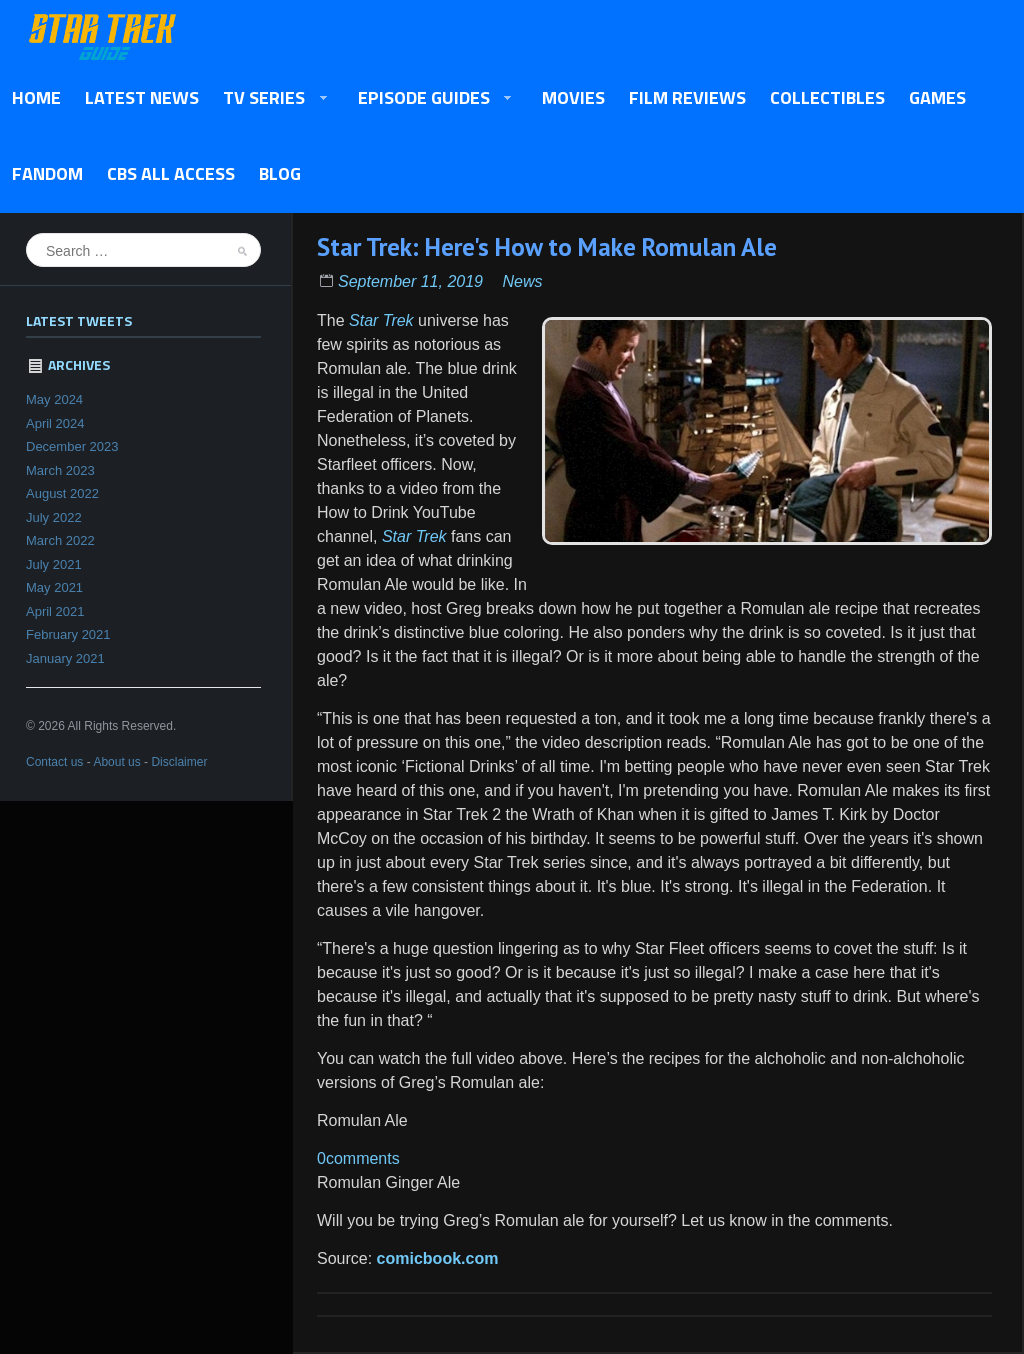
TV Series (269, 99)
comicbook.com (438, 1258)
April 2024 (55, 423)
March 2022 (60, 540)
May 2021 (54, 587)
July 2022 (54, 517)
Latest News (142, 97)
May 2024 (54, 399)
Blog (280, 173)
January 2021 (65, 658)
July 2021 (54, 564)
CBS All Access (171, 173)
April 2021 (55, 611)
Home (36, 97)
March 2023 (60, 470)
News (522, 281)
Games (937, 97)
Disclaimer (179, 762)
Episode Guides (429, 99)
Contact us (54, 762)
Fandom (47, 173)
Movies (573, 97)
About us (116, 762)
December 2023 (72, 446)
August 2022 (62, 493)
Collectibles (827, 97)
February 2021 (68, 634)
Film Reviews (687, 97)
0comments (358, 1158)
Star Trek (381, 320)
